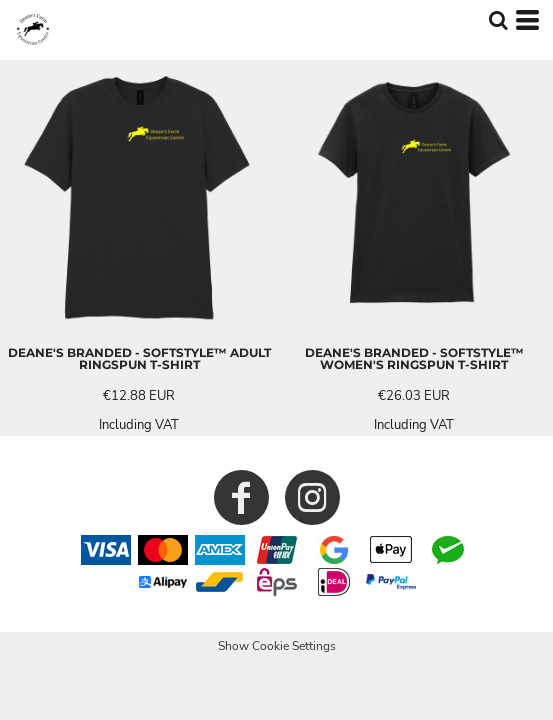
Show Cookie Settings (277, 646)
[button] (498, 20)
